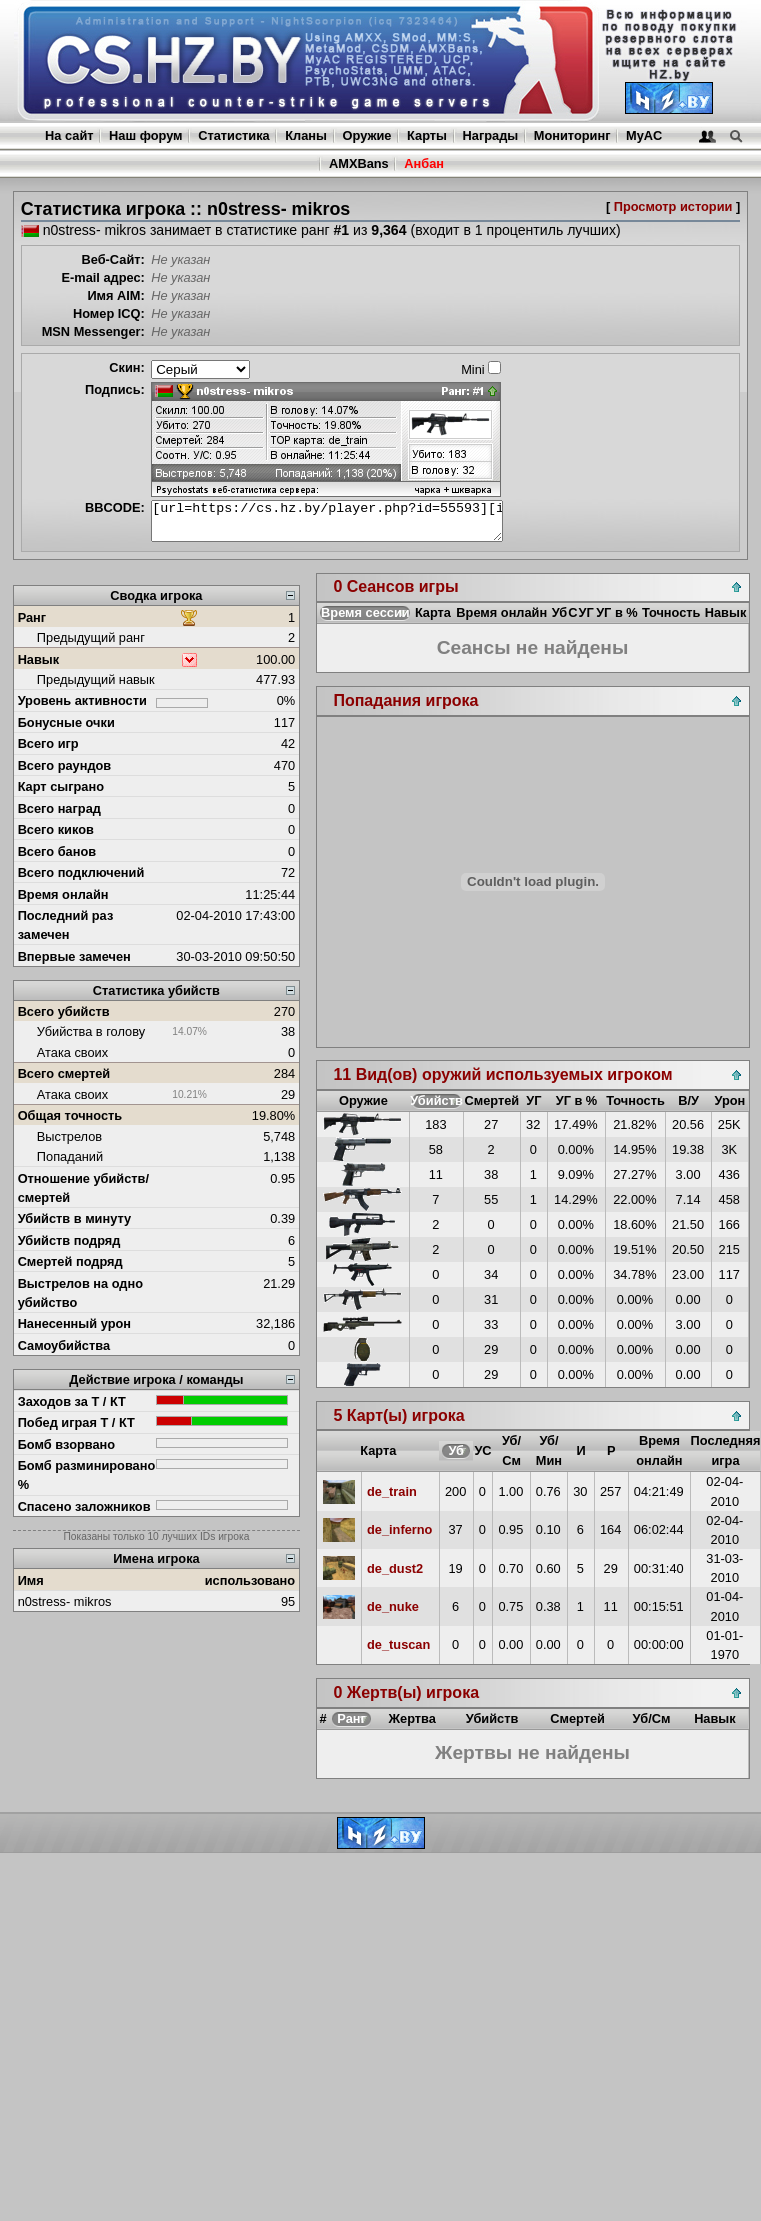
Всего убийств (64, 1011)
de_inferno (399, 1529)
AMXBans (359, 163)
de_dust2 (395, 1568)
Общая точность (70, 1115)
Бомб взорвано (67, 1444)
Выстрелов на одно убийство (80, 1293)
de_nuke (393, 1606)
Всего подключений (81, 872)
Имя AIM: (115, 295)
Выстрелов (69, 1136)
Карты (427, 135)
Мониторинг (572, 135)
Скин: (127, 367)
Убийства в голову (91, 1031)
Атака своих (72, 1052)
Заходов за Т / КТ (72, 1401)
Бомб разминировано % (87, 1475)
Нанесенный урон (74, 1323)
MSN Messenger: (93, 331)
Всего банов (57, 851)
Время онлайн (63, 894)
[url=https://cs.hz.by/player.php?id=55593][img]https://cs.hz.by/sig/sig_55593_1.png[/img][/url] (327, 521)
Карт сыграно (61, 786)
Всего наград (59, 808)
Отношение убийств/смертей (83, 1188)
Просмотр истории (673, 206)
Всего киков (56, 829)
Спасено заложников (84, 1506)
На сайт (69, 135)
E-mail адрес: (102, 277)
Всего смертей (64, 1073)
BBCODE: (115, 507)
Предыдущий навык (96, 679)
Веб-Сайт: (113, 259)
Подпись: (115, 389)
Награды (491, 135)
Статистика (234, 135)
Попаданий (70, 1156)
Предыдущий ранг (91, 637)
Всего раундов (65, 765)
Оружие (367, 135)
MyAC (644, 135)
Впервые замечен (74, 956)
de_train (392, 1491)
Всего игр (48, 743)
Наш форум (146, 135)
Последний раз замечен (66, 925)
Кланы (306, 135)
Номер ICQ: (109, 313)
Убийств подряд (69, 1240)
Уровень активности (82, 700)
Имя (31, 1580)
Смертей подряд (70, 1261)
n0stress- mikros (65, 1601)
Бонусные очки (66, 722)
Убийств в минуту (75, 1218)
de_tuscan (398, 1644)
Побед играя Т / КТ (76, 1422)
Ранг (32, 617)
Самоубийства (64, 1345)
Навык (39, 659)
